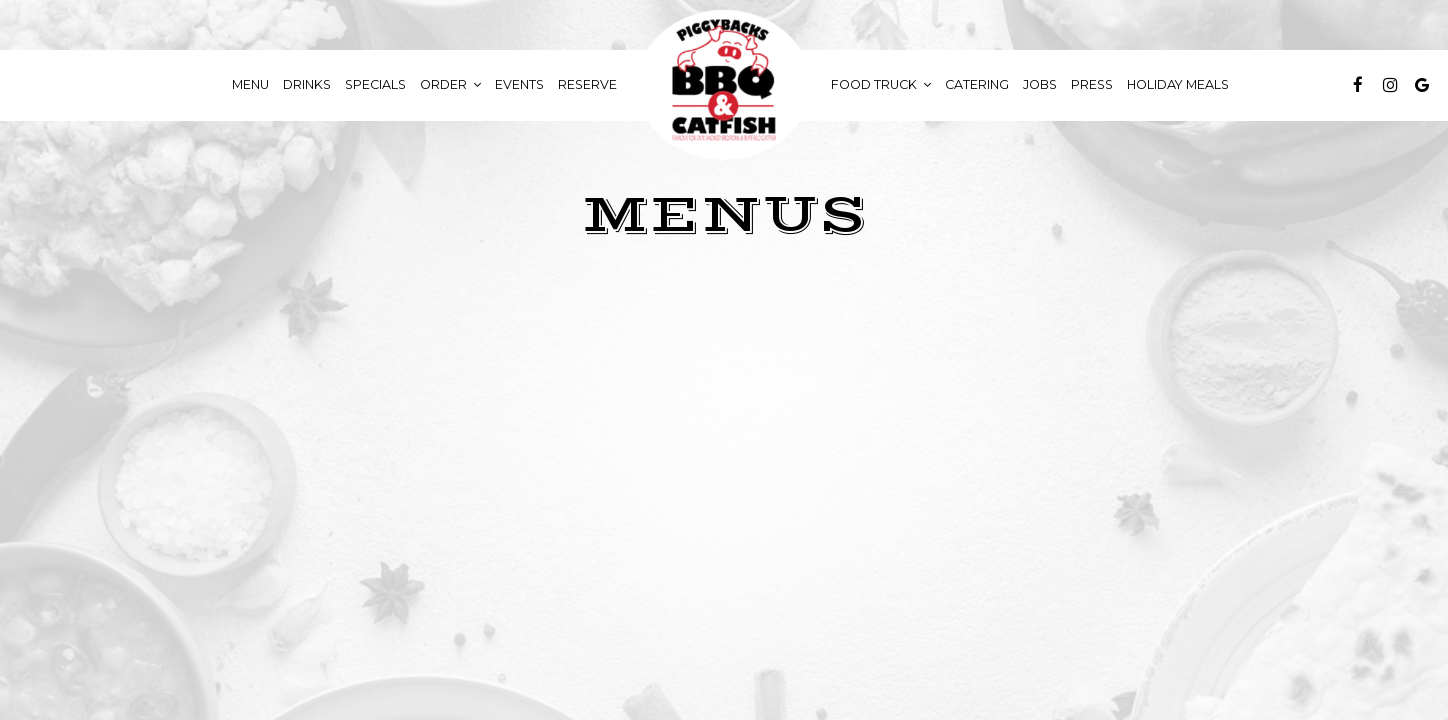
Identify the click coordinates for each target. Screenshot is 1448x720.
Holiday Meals (1178, 84)
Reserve (587, 84)
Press (1092, 84)
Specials (375, 84)
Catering (977, 84)
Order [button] (450, 84)
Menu (250, 84)
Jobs (1040, 84)
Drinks (307, 84)
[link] (724, 85)
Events (519, 84)
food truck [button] (881, 84)
